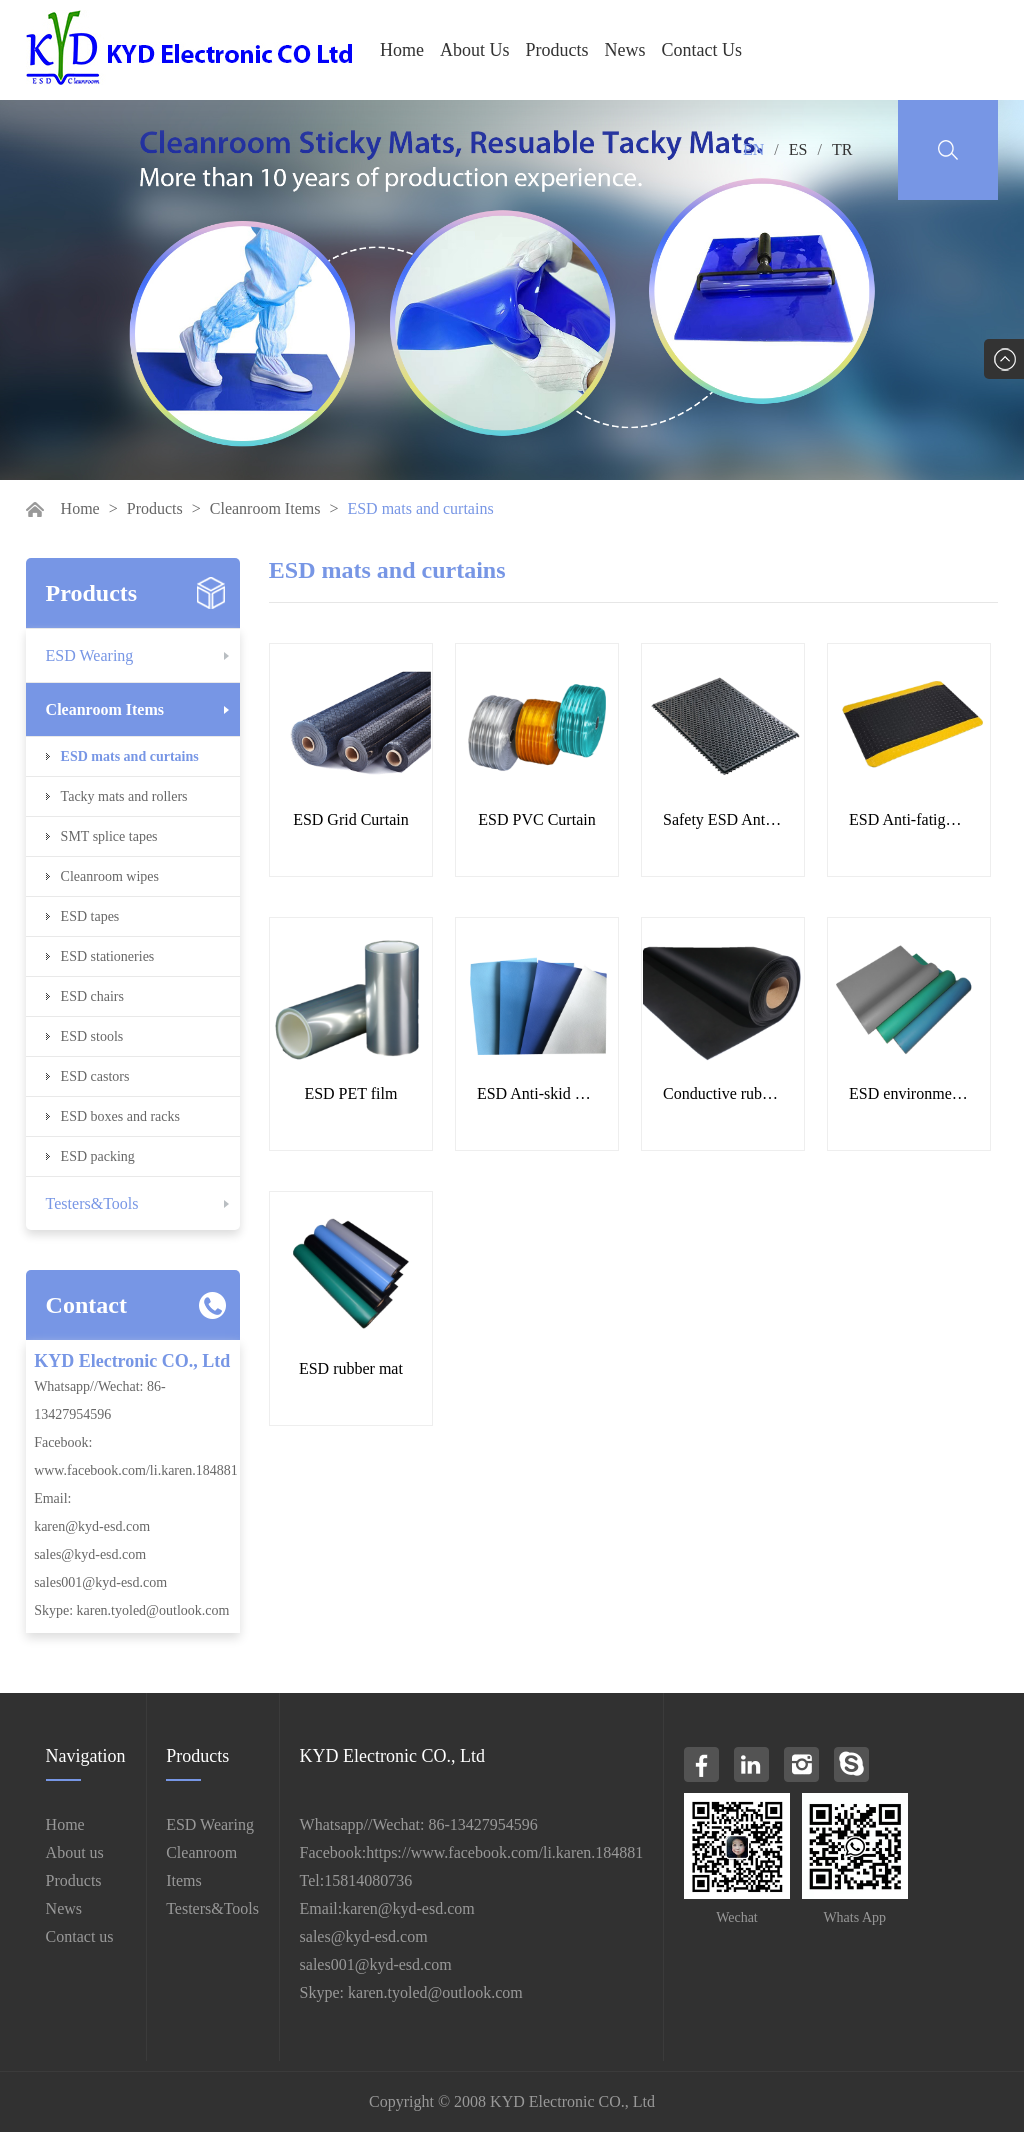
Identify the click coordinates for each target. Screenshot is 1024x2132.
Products (557, 50)
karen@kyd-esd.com (92, 1526)
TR (842, 149)
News (625, 50)
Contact (86, 1305)
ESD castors (95, 1076)
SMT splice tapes (109, 836)
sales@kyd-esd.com (90, 1554)
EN (753, 149)
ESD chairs (92, 996)
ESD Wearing (90, 655)
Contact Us (702, 50)
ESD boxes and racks (120, 1116)
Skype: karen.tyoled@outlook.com (131, 1610)
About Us (475, 50)
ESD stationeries (108, 956)
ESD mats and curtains (130, 756)
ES (798, 149)
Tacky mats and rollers (124, 796)
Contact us (80, 1936)
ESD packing (98, 1156)
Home (402, 50)
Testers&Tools (92, 1203)
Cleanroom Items (265, 508)
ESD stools (92, 1036)
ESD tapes (90, 916)
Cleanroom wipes (110, 876)
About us (75, 1852)
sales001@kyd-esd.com (100, 1582)
